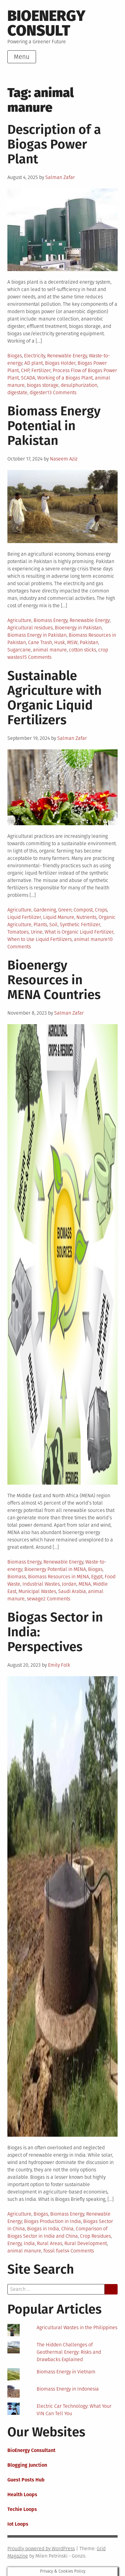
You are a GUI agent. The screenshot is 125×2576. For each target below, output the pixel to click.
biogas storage (42, 385)
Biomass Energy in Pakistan (37, 635)
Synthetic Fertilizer (80, 924)
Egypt (97, 1576)
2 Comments (56, 1599)
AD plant (33, 363)
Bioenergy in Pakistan (78, 628)
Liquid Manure (58, 917)
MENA (85, 1584)
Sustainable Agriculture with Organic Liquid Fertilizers (54, 698)
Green (64, 910)
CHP (25, 370)
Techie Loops (22, 2509)
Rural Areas (49, 2243)
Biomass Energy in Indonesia (68, 2389)
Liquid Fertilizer (24, 917)
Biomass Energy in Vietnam (66, 2372)
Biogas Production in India (52, 2221)
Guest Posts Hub (26, 2480)
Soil (53, 924)
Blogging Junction (27, 2465)
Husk (59, 642)
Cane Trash (40, 642)
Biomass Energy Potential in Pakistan (54, 425)
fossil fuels (55, 2251)
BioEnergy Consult (46, 23)
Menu (22, 56)
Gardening (45, 910)
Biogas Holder (60, 363)
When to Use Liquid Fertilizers (39, 939)
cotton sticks (82, 650)
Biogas (14, 356)
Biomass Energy (50, 620)
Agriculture (19, 620)
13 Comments (61, 392)
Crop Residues (95, 2236)
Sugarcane (19, 650)
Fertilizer (40, 370)
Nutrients (86, 917)
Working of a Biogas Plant (65, 378)
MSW (72, 642)
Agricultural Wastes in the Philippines (77, 2327)
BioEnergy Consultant (31, 2450)
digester (38, 392)
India (29, 2243)
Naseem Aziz (64, 459)
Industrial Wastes (41, 1584)
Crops (101, 910)
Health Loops (22, 2494)
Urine (36, 932)
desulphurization (79, 385)
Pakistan (89, 642)
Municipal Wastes (37, 1591)
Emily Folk (59, 1665)
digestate (17, 392)
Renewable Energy (67, 356)
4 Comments (80, 2251)
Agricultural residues (30, 628)
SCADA (28, 378)
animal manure (50, 650)
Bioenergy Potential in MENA (55, 1569)
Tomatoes (18, 932)
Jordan (69, 1584)
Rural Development (85, 2243)
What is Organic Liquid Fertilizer (79, 932)
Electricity (34, 356)
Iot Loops (17, 2524)
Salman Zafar (60, 177)
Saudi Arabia (72, 1591)
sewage (35, 1599)
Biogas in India (43, 2229)
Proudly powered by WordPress (41, 2548)
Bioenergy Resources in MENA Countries (54, 980)
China (67, 2229)
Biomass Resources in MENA (58, 1576)
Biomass (16, 1576)
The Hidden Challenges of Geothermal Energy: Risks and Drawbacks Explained (69, 2352)
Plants (40, 924)
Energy (14, 2243)
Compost (83, 910)
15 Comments (36, 657)
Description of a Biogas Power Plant (54, 144)
